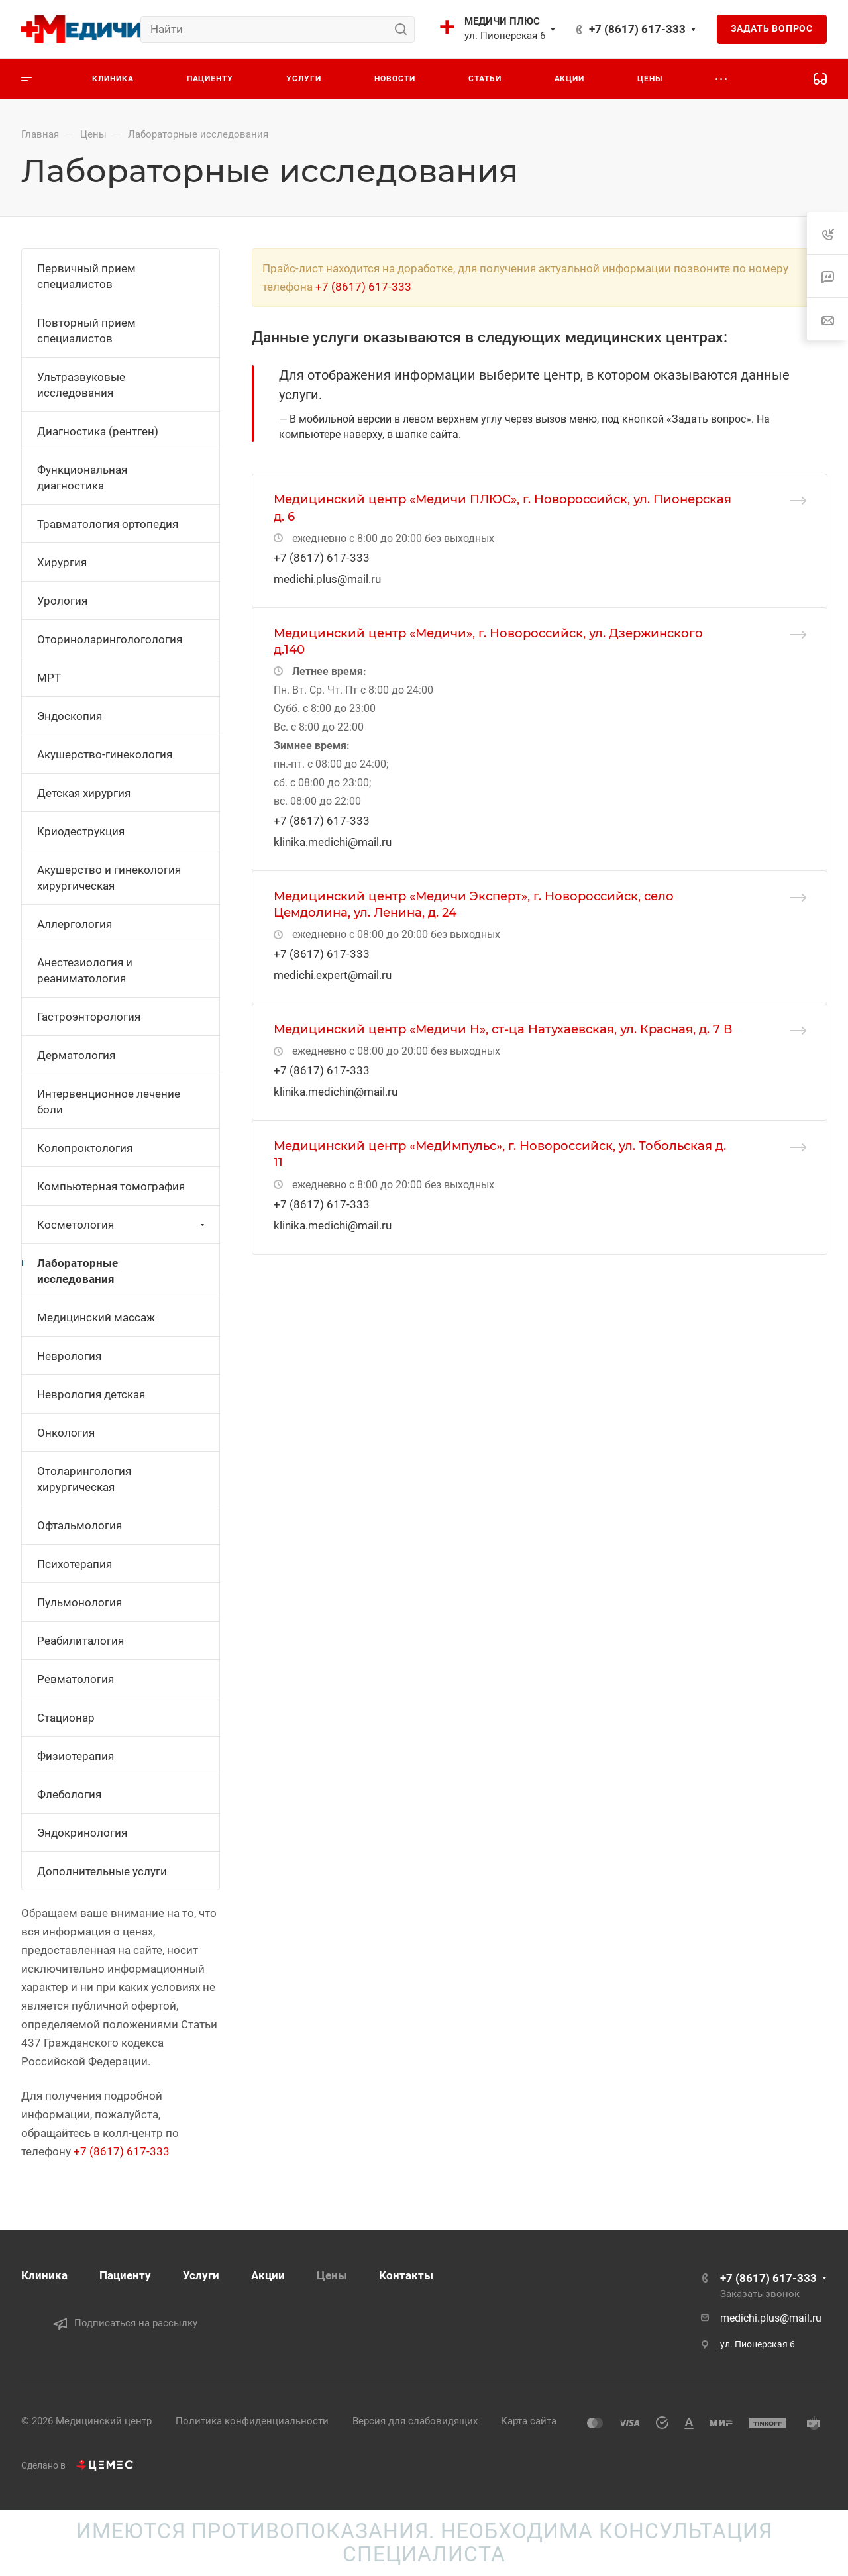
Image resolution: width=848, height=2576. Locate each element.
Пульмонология (79, 1602)
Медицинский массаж (96, 1317)
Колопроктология (84, 1148)
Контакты (406, 2275)
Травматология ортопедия (107, 524)
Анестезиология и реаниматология (84, 970)
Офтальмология (79, 1525)
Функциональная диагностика (82, 477)
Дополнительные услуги (102, 1871)
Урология (62, 600)
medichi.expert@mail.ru (333, 975)
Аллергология (74, 924)
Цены (332, 2275)
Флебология (69, 1794)
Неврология (69, 1356)
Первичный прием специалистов (86, 276)
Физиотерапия (75, 1756)
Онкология (66, 1432)
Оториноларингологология (109, 639)
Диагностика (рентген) (97, 431)
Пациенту (125, 2275)
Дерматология (76, 1055)
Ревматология (75, 1679)
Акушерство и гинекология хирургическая (109, 877)
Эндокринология (82, 1832)
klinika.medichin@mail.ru (336, 1091)
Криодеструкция (81, 831)
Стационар (66, 1717)
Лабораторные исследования (77, 1271)
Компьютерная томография (111, 1186)
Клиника (44, 2275)
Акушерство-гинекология (104, 754)
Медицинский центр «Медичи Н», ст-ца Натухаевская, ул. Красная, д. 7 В (503, 1029)
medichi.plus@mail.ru (327, 579)
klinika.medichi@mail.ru (333, 842)
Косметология (122, 1224)
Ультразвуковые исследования (81, 384)
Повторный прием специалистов (86, 330)
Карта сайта (528, 2421)
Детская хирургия (84, 792)
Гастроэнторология (88, 1016)
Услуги (201, 2275)
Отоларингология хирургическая (84, 1479)
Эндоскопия (69, 716)
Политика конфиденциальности (252, 2421)
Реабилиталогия (80, 1640)
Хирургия (62, 562)
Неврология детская (91, 1394)
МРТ (49, 677)
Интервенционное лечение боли (108, 1101)
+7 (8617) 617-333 (637, 29)
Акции (268, 2275)
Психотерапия (74, 1564)
